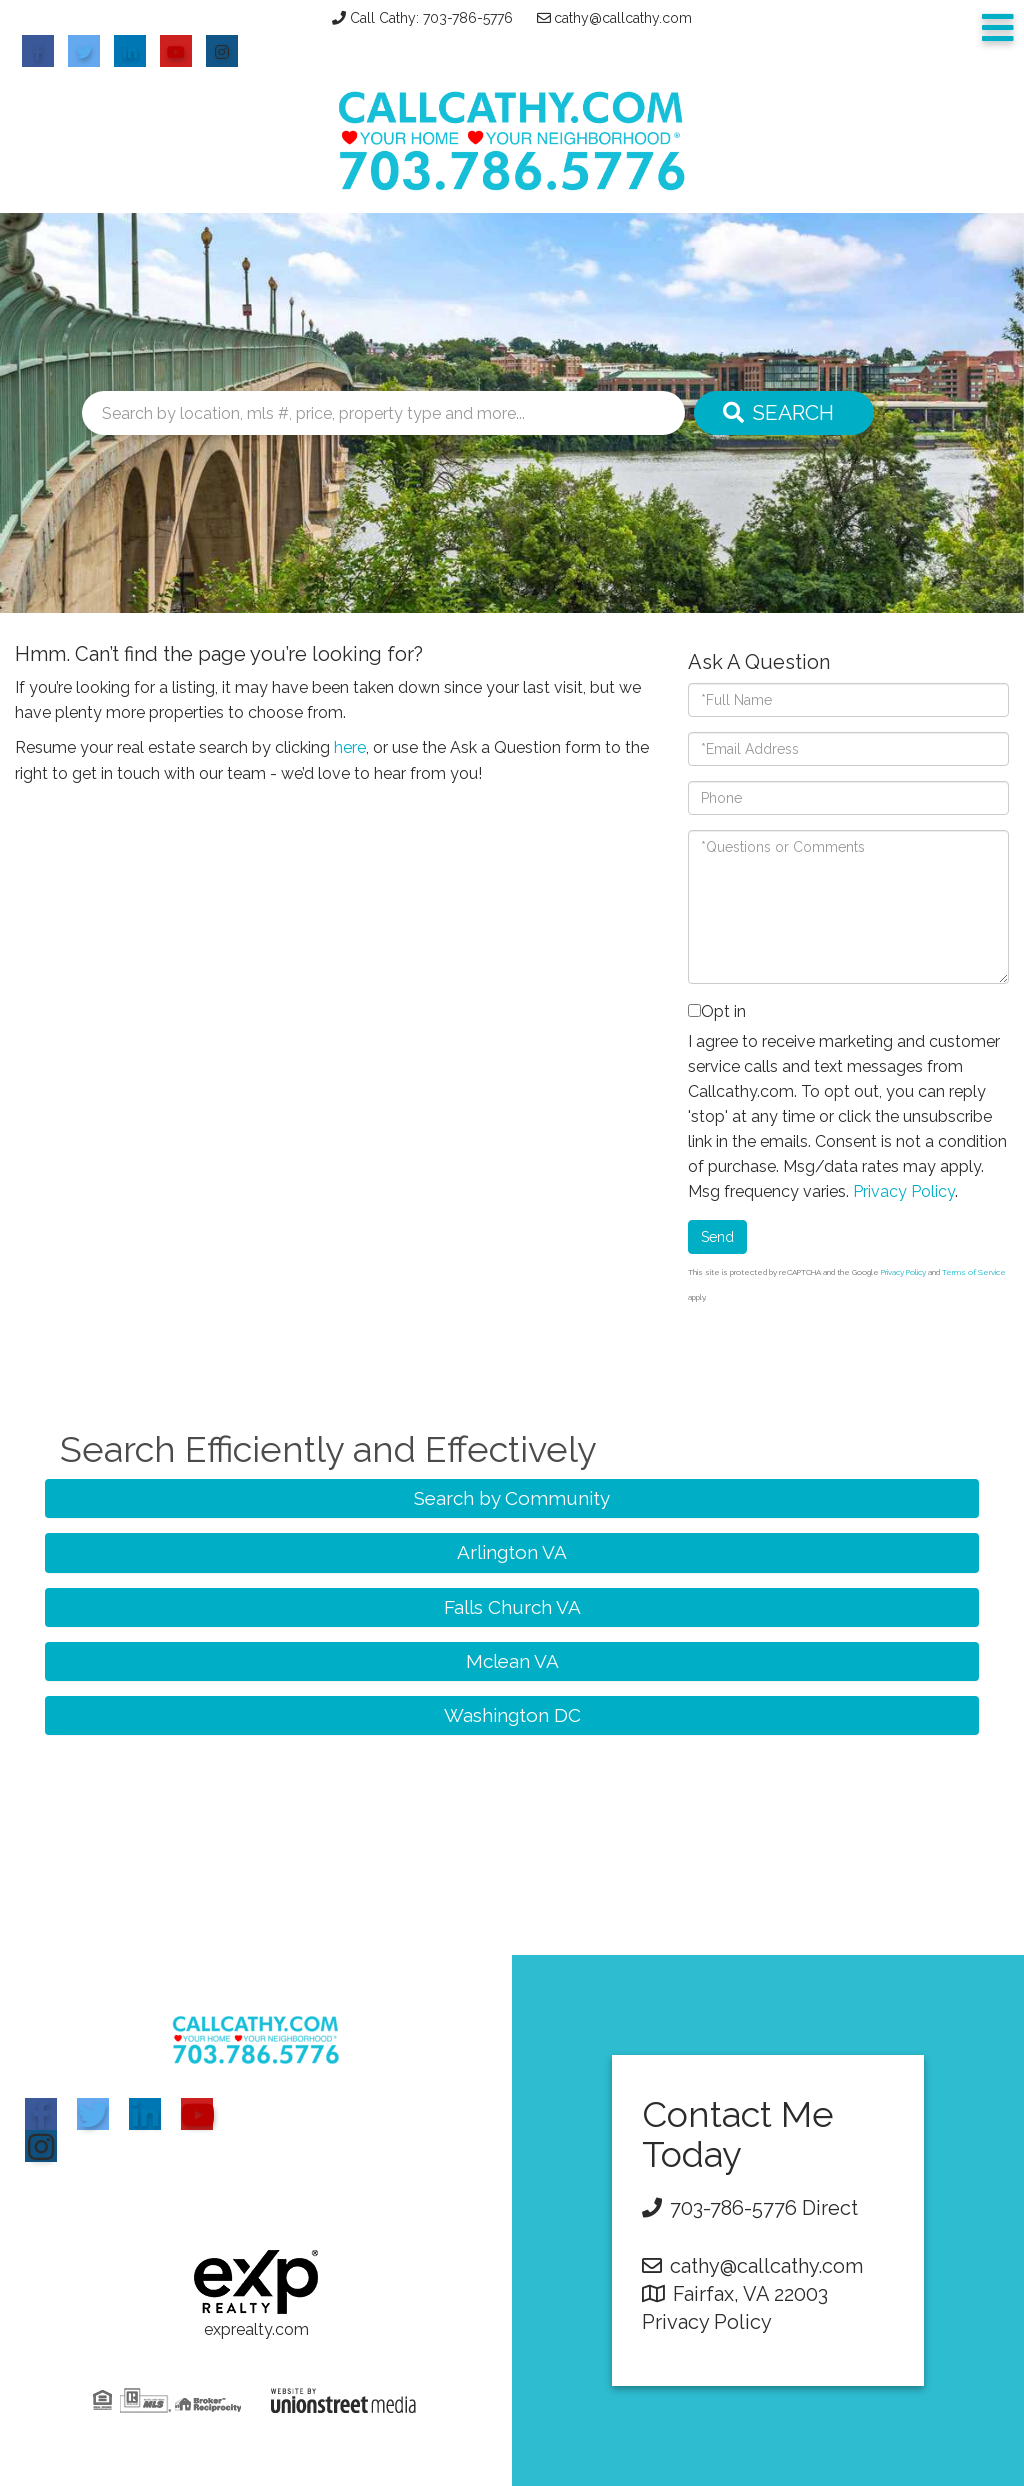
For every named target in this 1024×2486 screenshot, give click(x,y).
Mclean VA (512, 1661)
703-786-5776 (733, 2208)
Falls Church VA (512, 1607)
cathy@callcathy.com (623, 18)
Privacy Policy (904, 1191)
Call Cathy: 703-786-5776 (431, 18)
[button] (784, 413)
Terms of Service (974, 1272)
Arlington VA (512, 1552)
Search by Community (512, 1498)
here (350, 747)
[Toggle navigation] (998, 28)
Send (717, 1237)
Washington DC (512, 1715)
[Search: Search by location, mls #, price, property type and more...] (383, 413)
